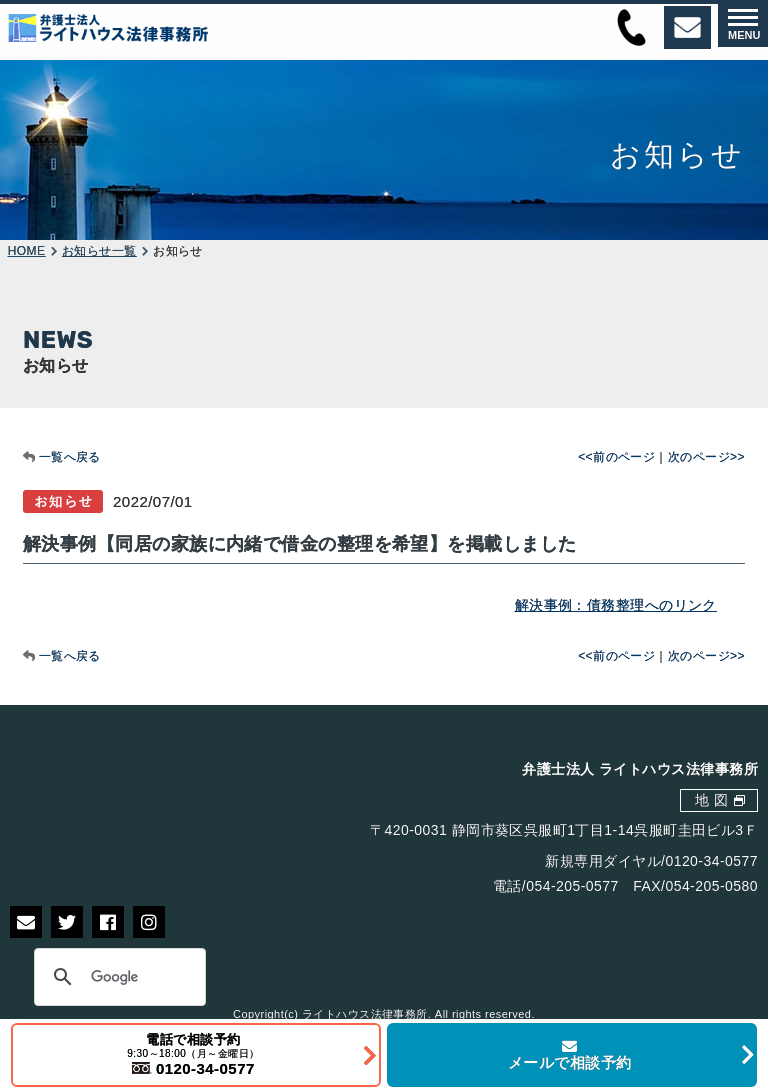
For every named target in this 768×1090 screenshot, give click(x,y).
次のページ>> (706, 457)
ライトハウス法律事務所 (365, 1014)
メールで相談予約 (570, 1055)
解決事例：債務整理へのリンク (616, 605)
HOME (27, 251)
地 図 (711, 800)
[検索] (117, 977)
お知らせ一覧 (99, 251)
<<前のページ (616, 457)
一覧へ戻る (70, 457)
